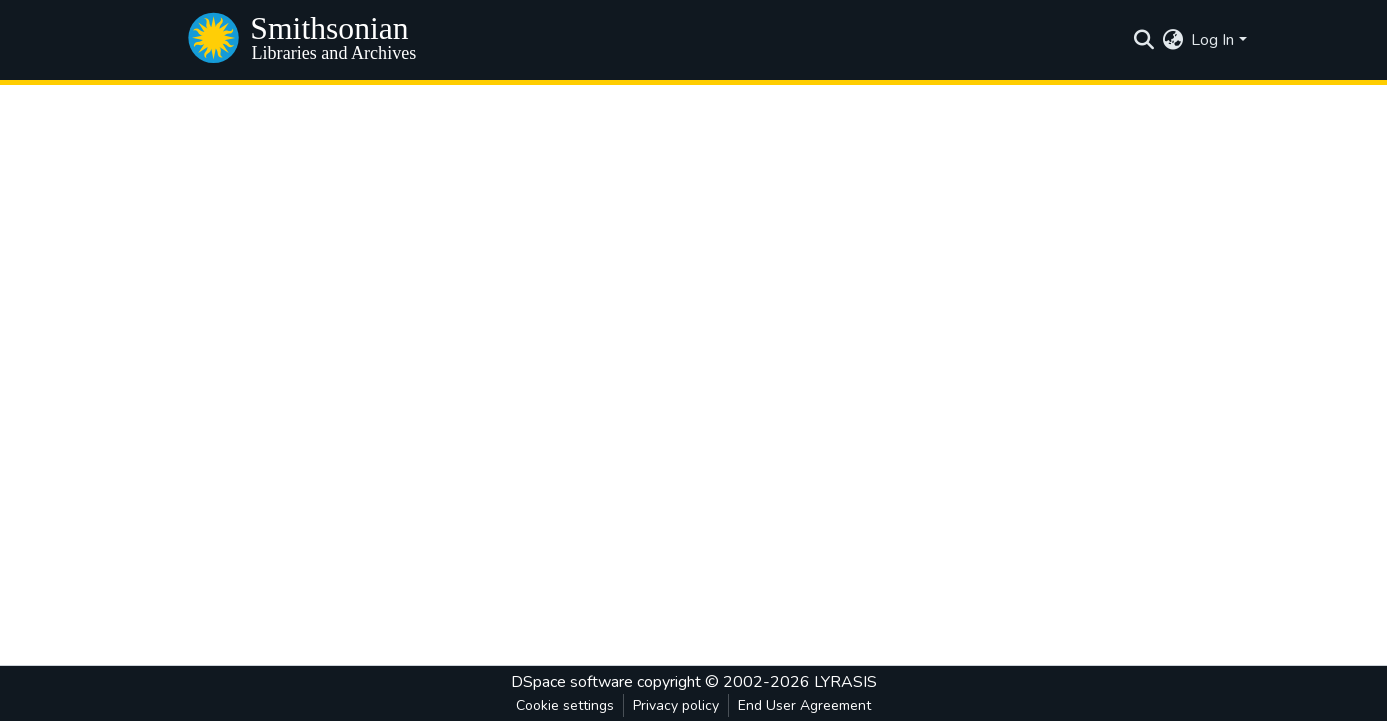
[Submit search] (1143, 40)
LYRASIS (845, 682)
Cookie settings (565, 705)
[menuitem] (1172, 40)
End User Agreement (804, 705)
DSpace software (572, 682)
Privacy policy (676, 705)
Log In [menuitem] (1212, 40)
